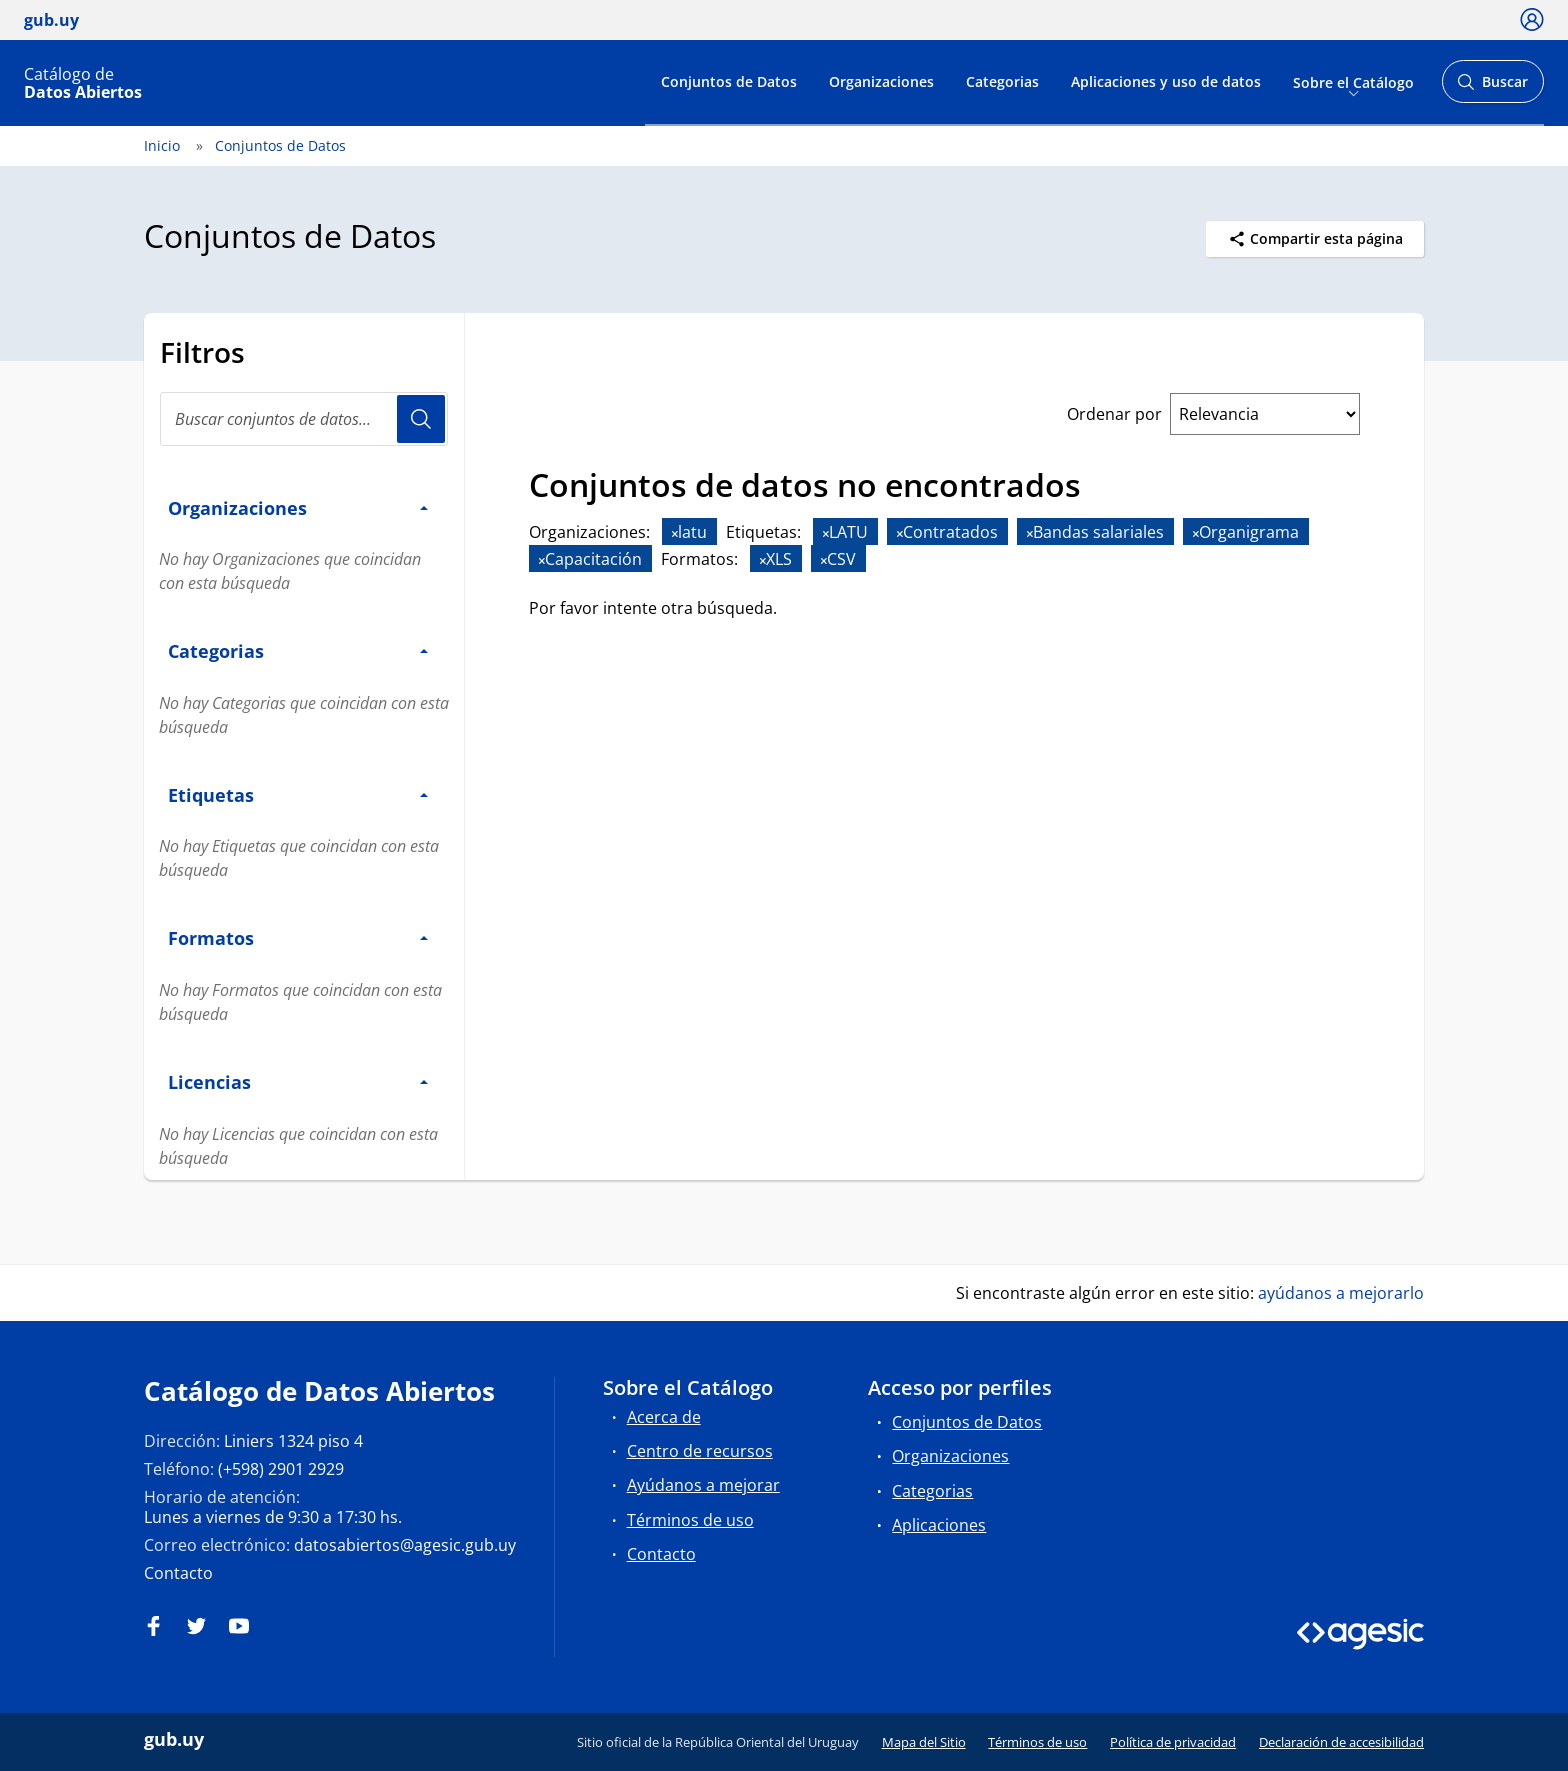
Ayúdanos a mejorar (703, 1485)
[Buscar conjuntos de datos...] (304, 419)
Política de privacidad (1173, 1742)
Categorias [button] (298, 650)
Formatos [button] (298, 937)
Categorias (1002, 81)
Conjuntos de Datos (729, 81)
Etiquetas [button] (298, 794)
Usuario (421, 419)
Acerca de (664, 1417)
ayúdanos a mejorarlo (1341, 1293)
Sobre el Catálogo (1353, 81)
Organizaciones (881, 81)
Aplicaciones (939, 1525)
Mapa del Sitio (924, 1742)
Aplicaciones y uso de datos (1166, 81)
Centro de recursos (700, 1451)
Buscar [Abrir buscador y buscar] (1492, 87)
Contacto (178, 1573)
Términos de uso (690, 1520)
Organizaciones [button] (298, 507)
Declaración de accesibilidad (1341, 1742)
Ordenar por (1114, 414)
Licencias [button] (298, 1081)
